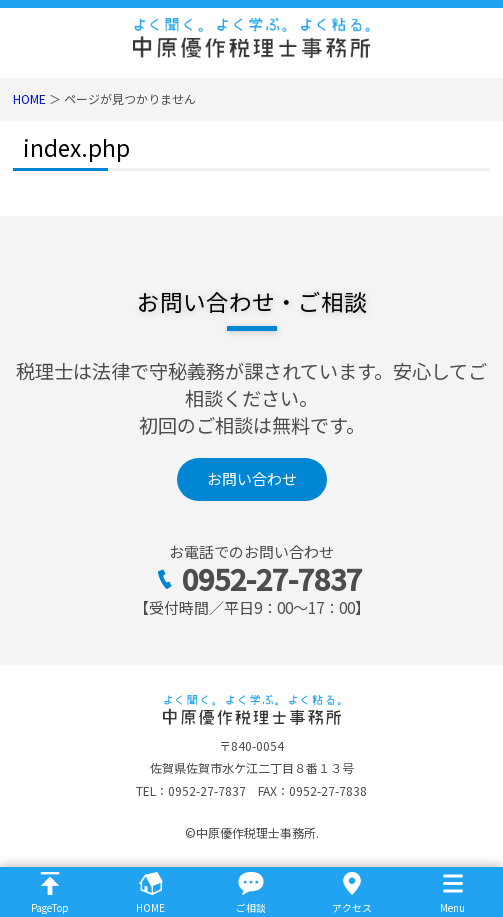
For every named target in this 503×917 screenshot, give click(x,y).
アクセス (352, 907)
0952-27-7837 (272, 578)
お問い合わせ (252, 478)
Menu (452, 907)
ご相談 (251, 907)
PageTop (50, 907)
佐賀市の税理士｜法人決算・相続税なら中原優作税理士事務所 (251, 38)
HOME (29, 98)
